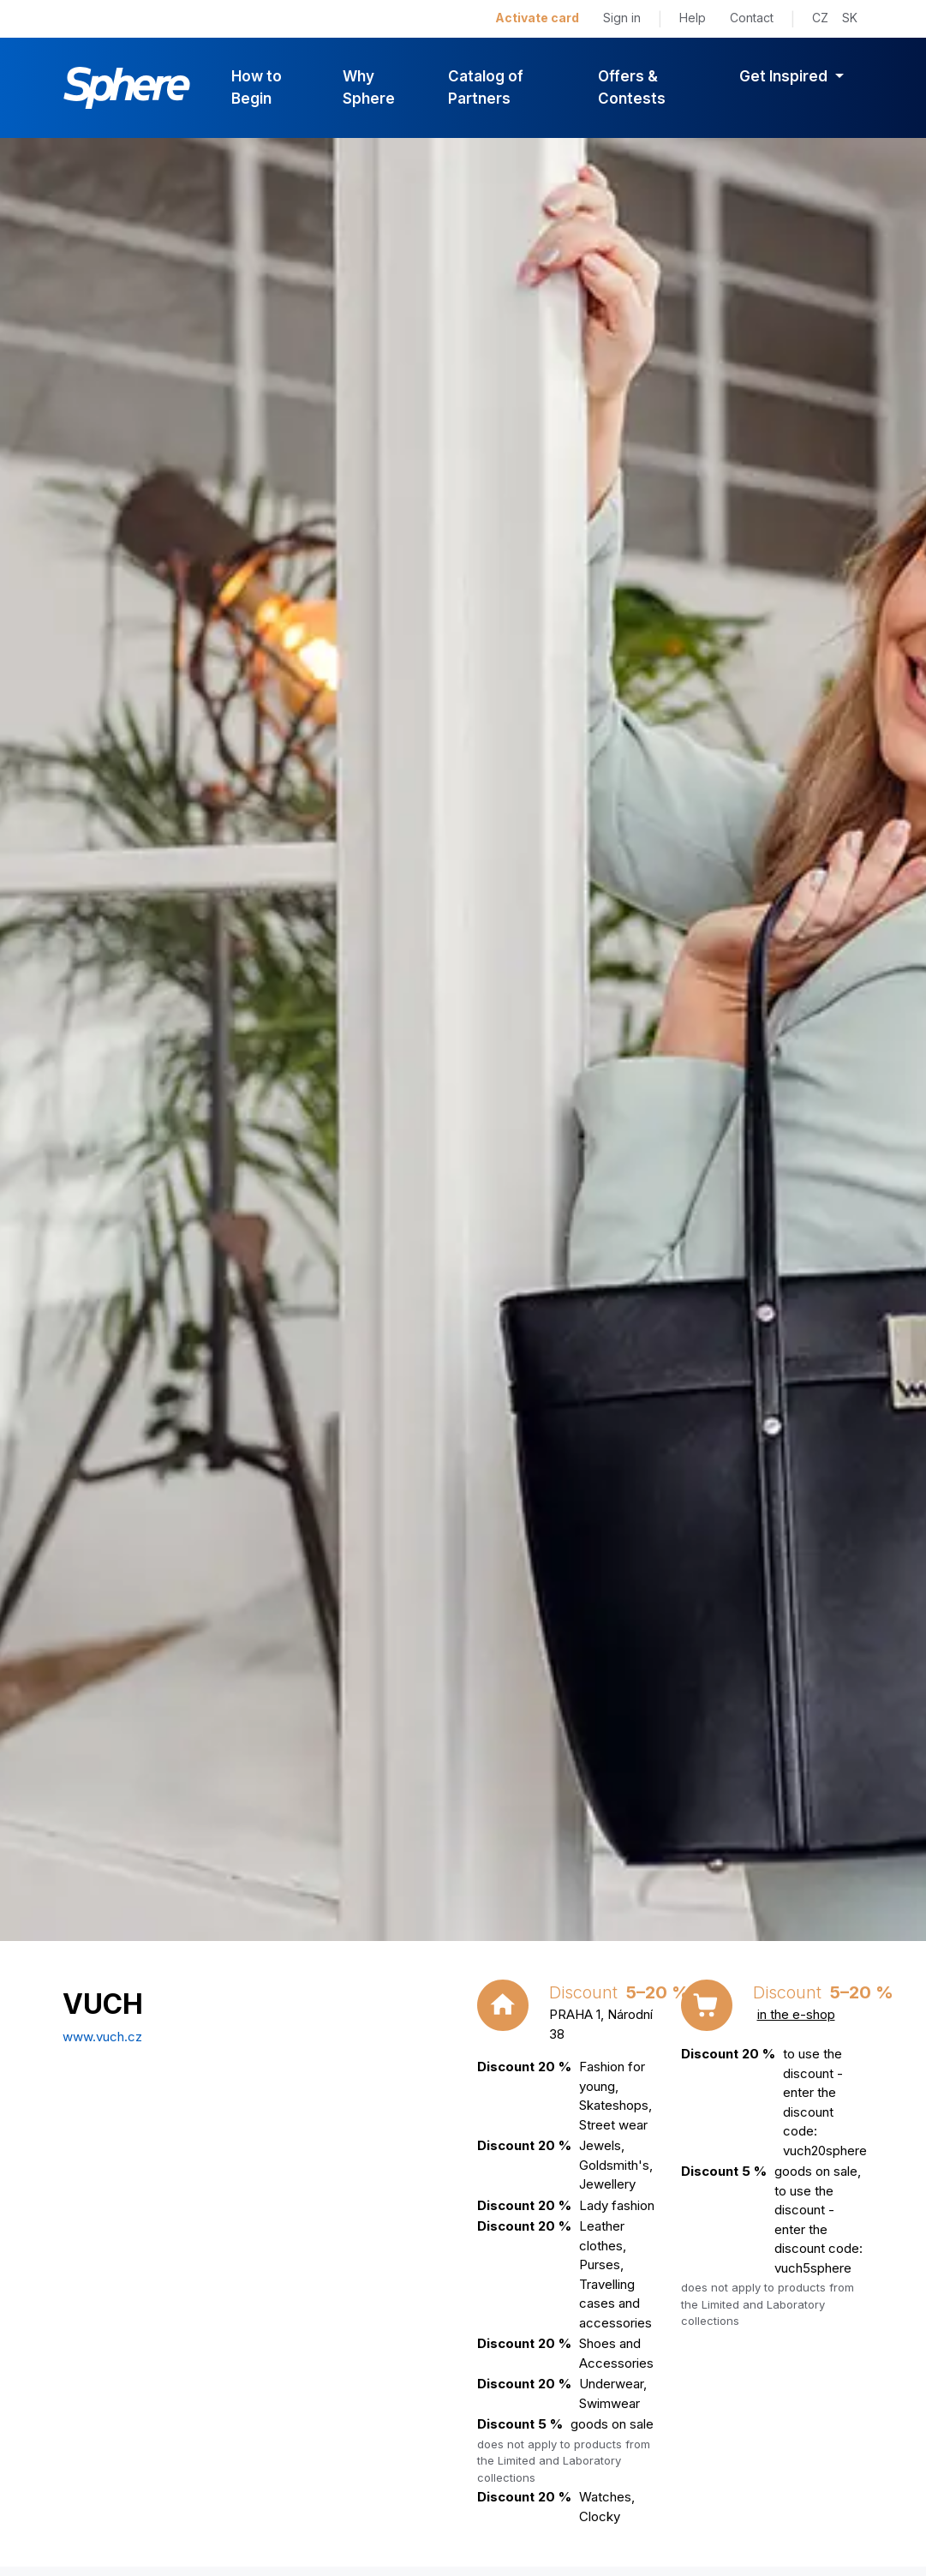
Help (692, 17)
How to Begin (256, 87)
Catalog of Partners (485, 87)
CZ (820, 17)
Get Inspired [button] (785, 76)
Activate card (537, 17)
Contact (752, 17)
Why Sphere (369, 87)
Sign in (622, 17)
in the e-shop (796, 2014)
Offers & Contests (632, 87)
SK (849, 17)
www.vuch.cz (102, 2036)
